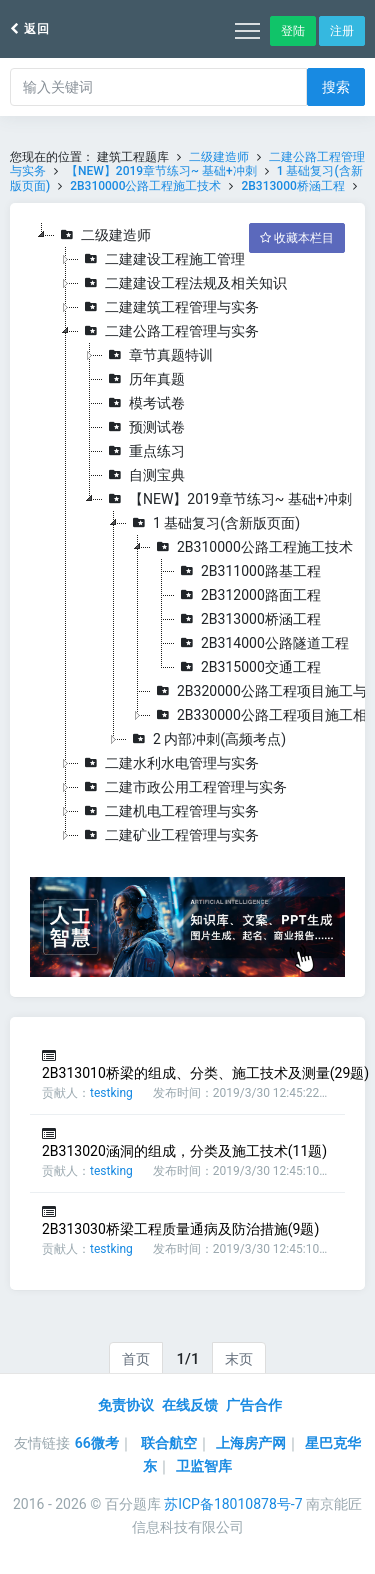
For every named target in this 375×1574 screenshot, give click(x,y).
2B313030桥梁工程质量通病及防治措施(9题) (180, 1229)
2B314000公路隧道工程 (262, 643)
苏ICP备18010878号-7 (233, 1504)
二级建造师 (219, 157)
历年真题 (144, 379)
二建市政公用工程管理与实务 (183, 787)
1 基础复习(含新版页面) (213, 523)
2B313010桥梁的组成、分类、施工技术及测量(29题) (205, 1073)
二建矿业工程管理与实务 (169, 835)
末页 (239, 1359)
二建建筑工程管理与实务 (169, 307)
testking (111, 1093)
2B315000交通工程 (248, 667)
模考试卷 (144, 403)
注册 (342, 31)
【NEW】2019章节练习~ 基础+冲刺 (163, 171)
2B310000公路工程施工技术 (145, 186)
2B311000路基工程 (248, 571)
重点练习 (144, 451)
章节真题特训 (158, 355)
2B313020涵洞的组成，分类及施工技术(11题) (184, 1151)
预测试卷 (144, 427)
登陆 (293, 31)
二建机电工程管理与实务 (169, 811)
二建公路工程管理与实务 (169, 331)
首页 (136, 1359)
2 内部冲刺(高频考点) (206, 739)
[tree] (187, 535)
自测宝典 (144, 475)
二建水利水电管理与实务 (169, 763)
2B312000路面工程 (248, 595)
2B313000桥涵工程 (292, 186)
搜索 (336, 87)
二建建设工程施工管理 (162, 259)
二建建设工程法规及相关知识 (183, 283)
